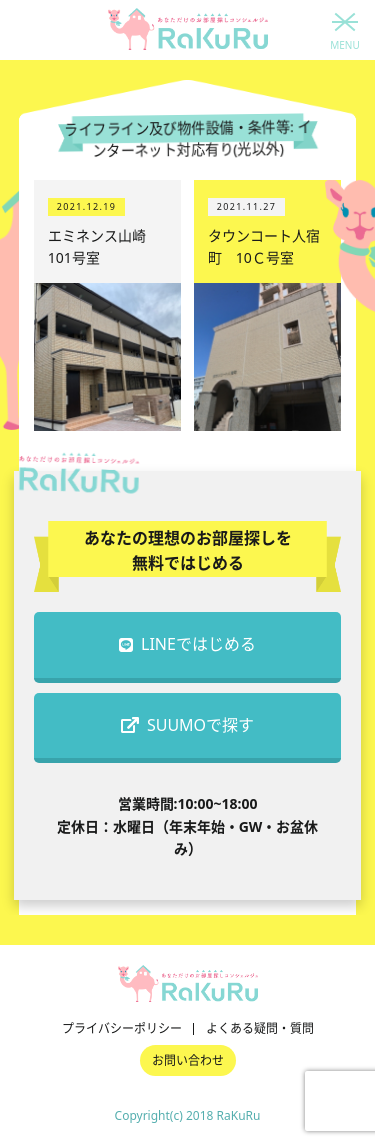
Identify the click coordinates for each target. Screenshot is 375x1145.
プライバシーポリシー (122, 1028)
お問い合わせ (188, 1060)
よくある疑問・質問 (260, 1028)
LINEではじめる (187, 644)
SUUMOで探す (187, 725)
